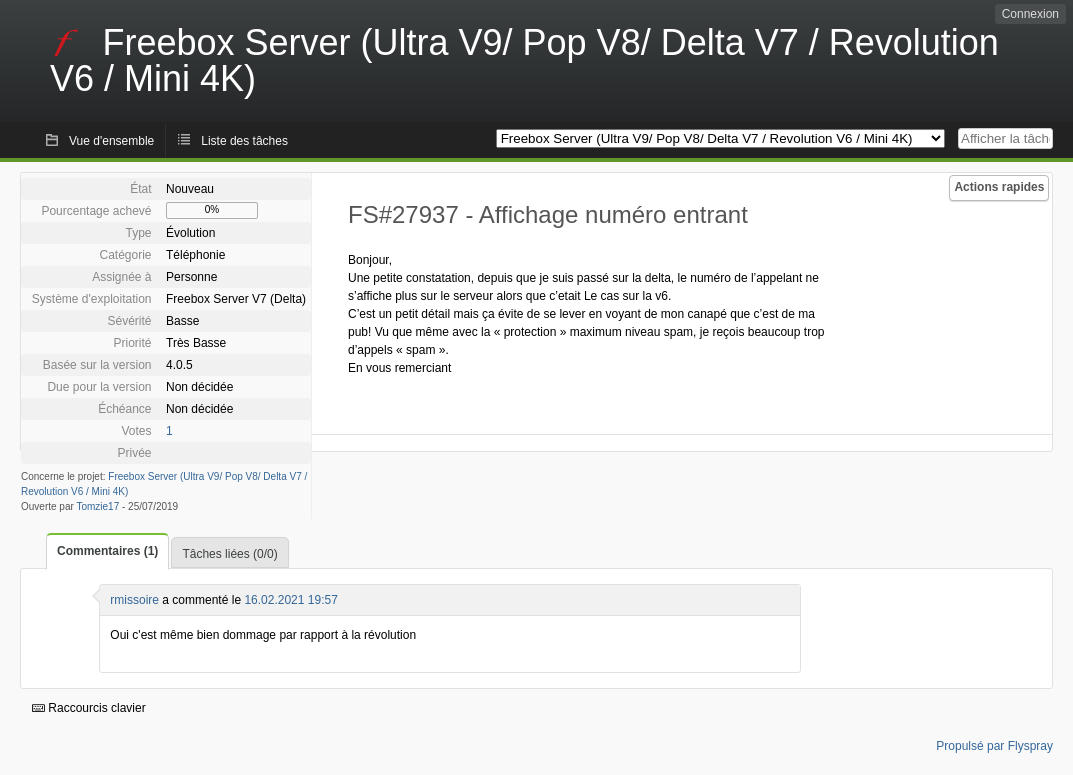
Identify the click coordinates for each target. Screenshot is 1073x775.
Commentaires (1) (107, 551)
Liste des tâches (244, 141)
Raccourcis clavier (89, 708)
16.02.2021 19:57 (290, 600)
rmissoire (134, 600)
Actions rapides (999, 187)
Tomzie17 (97, 506)
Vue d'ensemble (111, 141)
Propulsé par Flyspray (994, 746)
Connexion (1030, 14)
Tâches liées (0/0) (229, 554)
